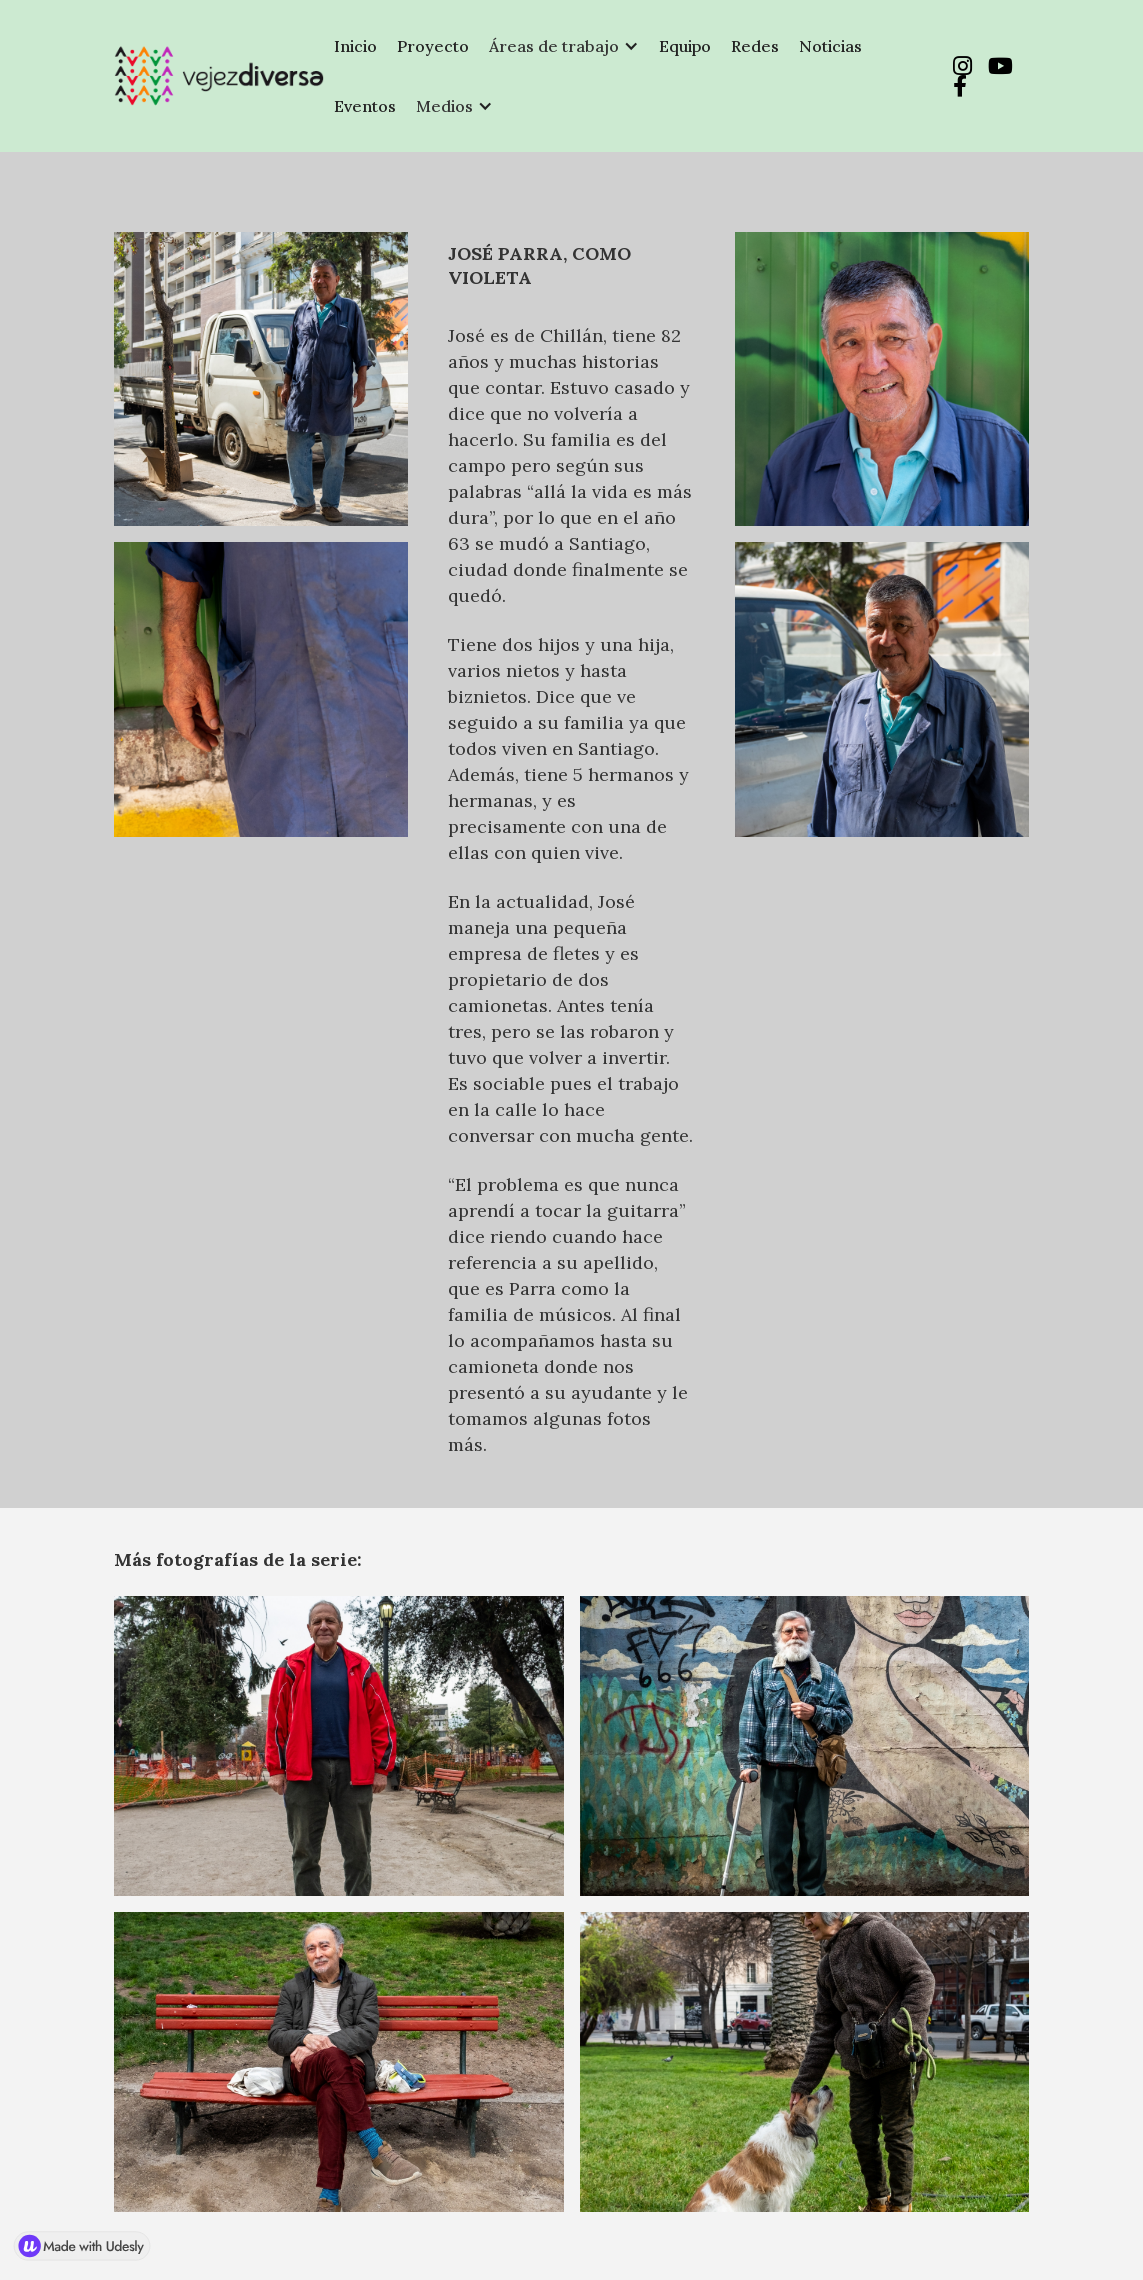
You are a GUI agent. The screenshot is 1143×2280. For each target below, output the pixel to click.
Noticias (830, 46)
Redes (755, 46)
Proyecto (433, 46)
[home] (219, 76)
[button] (564, 46)
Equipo (685, 46)
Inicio (355, 46)
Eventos (365, 106)
